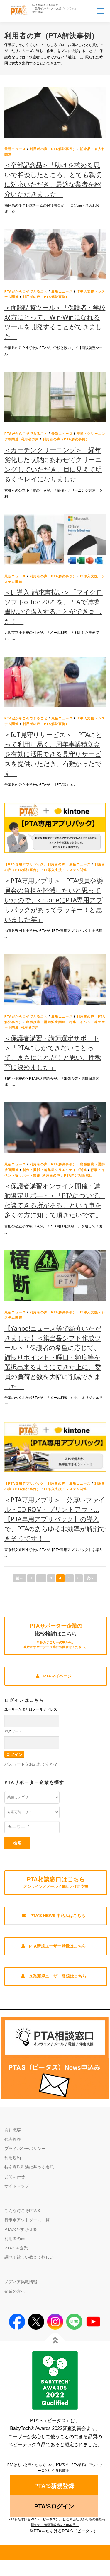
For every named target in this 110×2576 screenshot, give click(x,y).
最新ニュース (15, 149)
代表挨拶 (12, 2139)
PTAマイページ (54, 1676)
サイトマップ (16, 2186)
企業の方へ (14, 2291)
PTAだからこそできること (26, 291)
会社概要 (12, 2130)
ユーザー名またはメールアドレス (30, 1709)
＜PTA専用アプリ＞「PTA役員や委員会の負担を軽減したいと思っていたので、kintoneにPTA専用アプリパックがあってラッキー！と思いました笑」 (53, 899)
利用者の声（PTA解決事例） (53, 149)
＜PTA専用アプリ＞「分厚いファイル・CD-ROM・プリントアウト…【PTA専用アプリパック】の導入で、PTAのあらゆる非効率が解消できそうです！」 (55, 1519)
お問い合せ (14, 2176)
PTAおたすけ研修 (20, 2229)
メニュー (100, 11)
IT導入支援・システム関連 (65, 870)
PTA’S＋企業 (16, 2248)
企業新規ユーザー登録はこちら (53, 1976)
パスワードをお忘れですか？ (31, 1764)
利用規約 (12, 2158)
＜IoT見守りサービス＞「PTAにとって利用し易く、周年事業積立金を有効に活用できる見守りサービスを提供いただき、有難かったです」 (53, 753)
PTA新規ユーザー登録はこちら (53, 1946)
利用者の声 (14, 2238)
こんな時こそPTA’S (22, 2210)
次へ (90, 1578)
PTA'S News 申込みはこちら (53, 1915)
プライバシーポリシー (24, 2148)
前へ (19, 1578)
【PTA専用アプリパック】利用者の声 (34, 864)
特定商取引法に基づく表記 (29, 2167)
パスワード (13, 1731)
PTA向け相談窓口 (78, 1175)
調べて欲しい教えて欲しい (29, 2257)
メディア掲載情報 (20, 2282)
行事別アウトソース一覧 (27, 2220)
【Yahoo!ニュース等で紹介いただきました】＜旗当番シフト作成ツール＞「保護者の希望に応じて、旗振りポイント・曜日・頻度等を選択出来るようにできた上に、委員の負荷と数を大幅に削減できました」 (52, 1357)
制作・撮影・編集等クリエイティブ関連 (55, 1170)
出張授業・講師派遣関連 (45, 1022)
